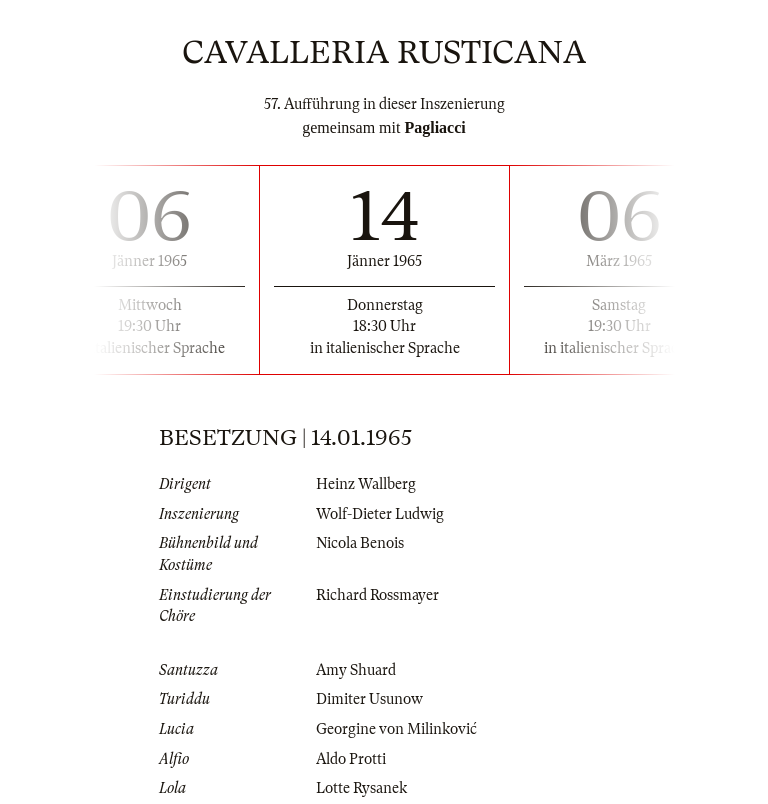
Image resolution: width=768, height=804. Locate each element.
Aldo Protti (351, 759)
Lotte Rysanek (361, 788)
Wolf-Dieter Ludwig (380, 514)
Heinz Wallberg (366, 484)
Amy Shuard (356, 670)
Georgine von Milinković (396, 729)
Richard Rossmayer (377, 595)
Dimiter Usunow (369, 699)
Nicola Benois (360, 543)
